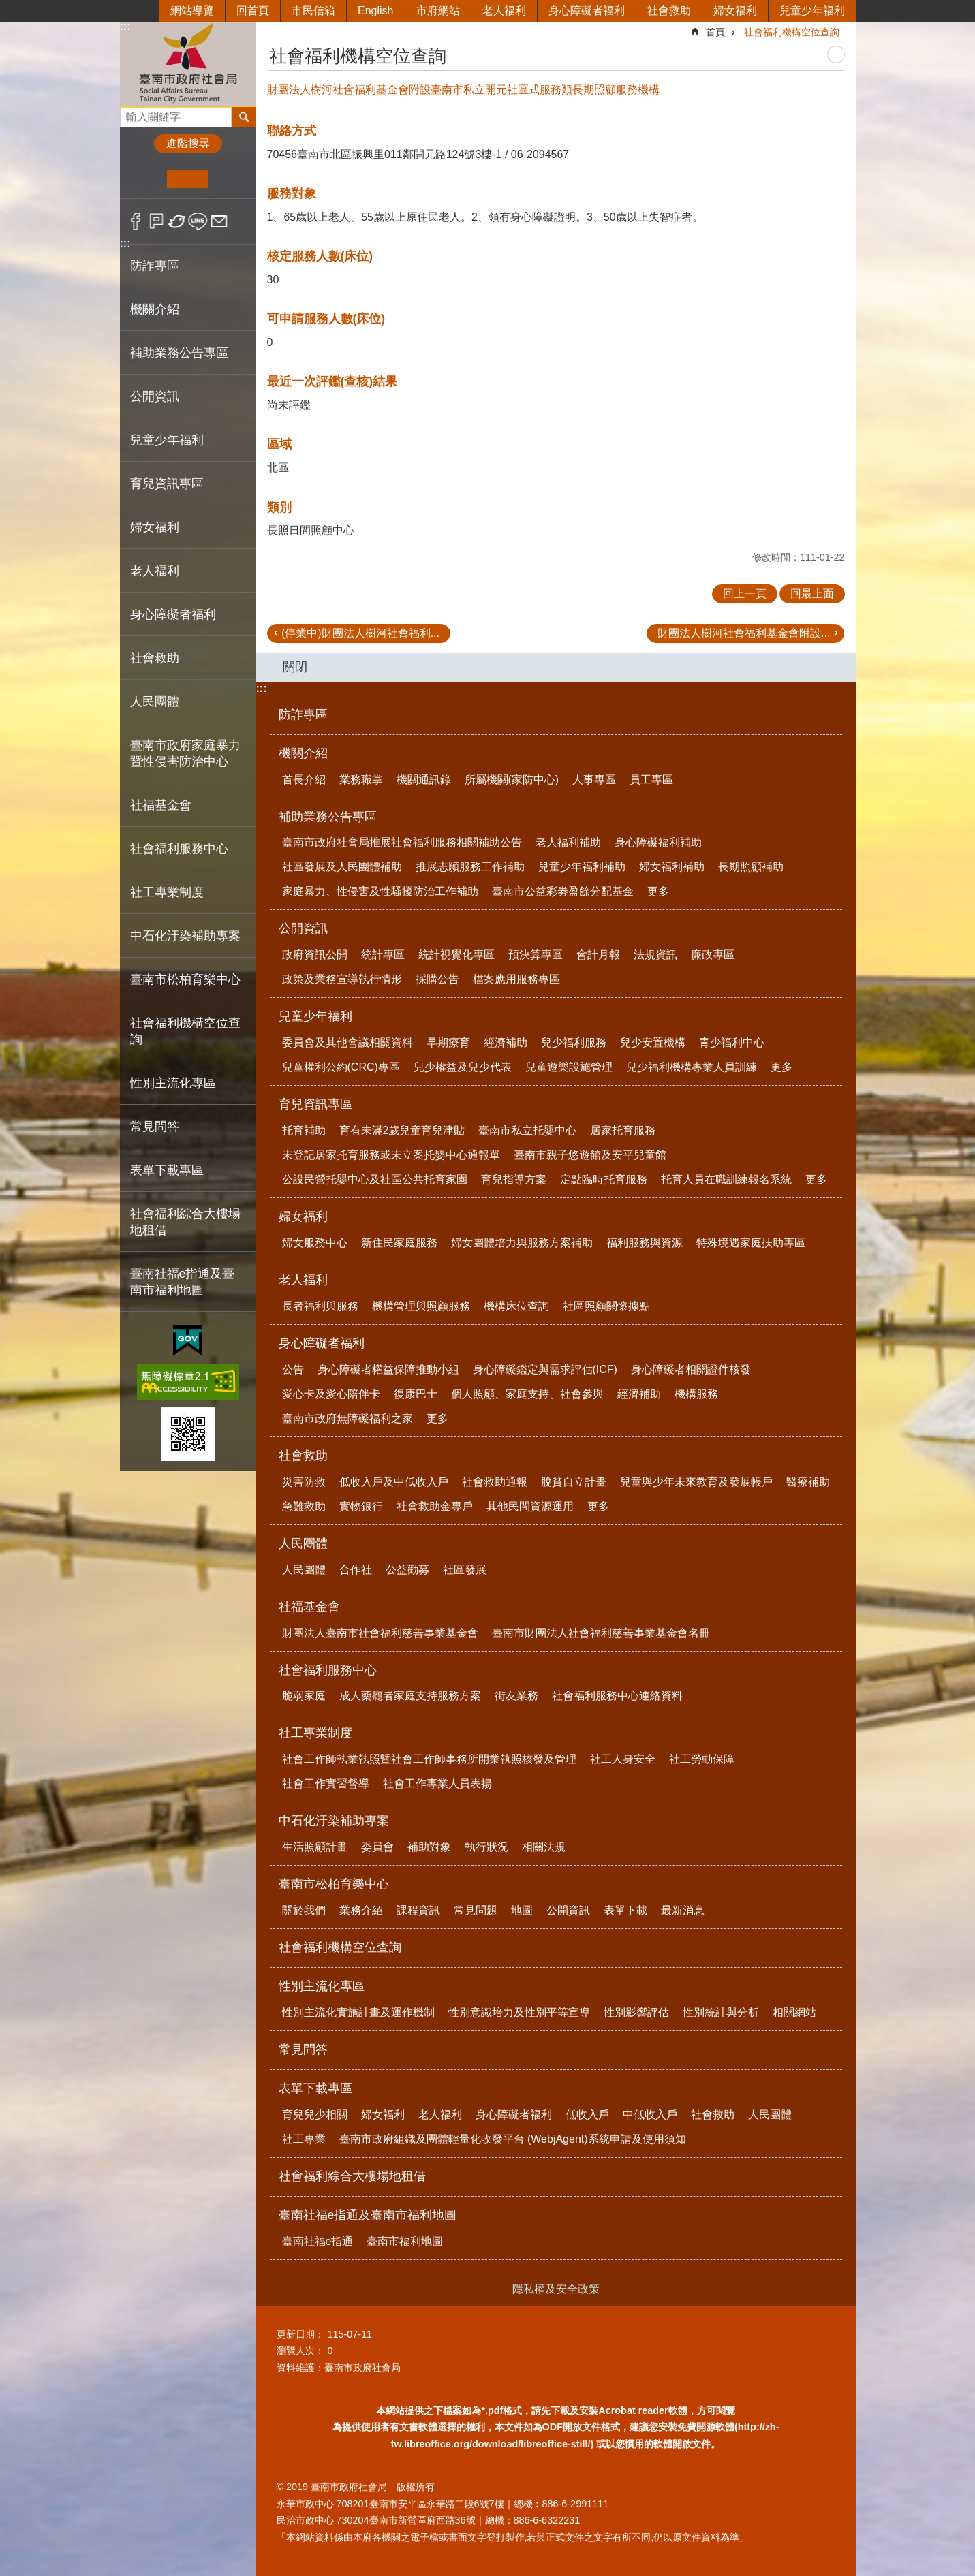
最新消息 (683, 1910)
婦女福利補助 (672, 867)
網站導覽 (192, 10)
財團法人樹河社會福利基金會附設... (743, 633)
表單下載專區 (315, 2088)
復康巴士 (415, 1394)
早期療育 (448, 1042)
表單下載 (625, 1910)
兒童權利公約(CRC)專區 (341, 1067)
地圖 (522, 1910)
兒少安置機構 (652, 1042)
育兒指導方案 (513, 1179)
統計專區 (383, 954)
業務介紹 (361, 1910)
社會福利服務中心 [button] (179, 848)
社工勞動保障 (701, 1759)
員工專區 (651, 779)
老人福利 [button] (154, 571)
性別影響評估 (636, 2012)
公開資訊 (303, 928)
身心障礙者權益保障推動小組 (388, 1369)
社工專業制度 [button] (167, 892)
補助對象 (429, 1847)
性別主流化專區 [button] (173, 1083)
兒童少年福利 (812, 10)
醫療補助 (808, 1482)
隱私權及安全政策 (556, 2289)
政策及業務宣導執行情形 (342, 979)
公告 (293, 1369)
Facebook (135, 221)
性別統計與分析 (721, 2012)
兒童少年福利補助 (581, 867)
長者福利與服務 (320, 1306)
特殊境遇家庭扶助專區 (750, 1242)
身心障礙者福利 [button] (173, 614)
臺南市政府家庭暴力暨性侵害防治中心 (185, 753)
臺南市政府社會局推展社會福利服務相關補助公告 (402, 842)
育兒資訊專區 (315, 1104)
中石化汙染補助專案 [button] (185, 936)
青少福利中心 (731, 1042)
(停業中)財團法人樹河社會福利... (360, 633)
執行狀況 (486, 1847)
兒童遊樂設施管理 (569, 1067)
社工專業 (304, 2139)
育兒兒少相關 (314, 2114)
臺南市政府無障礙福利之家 (347, 1418)
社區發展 (464, 1569)
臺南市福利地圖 (405, 2241)
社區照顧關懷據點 (606, 1306)
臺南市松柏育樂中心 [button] (185, 979)
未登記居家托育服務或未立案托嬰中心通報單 (391, 1155)
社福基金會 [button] (160, 805)
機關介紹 (303, 753)
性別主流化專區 (322, 1986)
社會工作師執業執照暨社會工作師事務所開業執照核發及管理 (429, 1759)
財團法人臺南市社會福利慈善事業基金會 (380, 1633)
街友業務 (516, 1695)
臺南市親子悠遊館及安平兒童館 (590, 1155)
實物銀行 (361, 1506)
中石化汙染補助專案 (334, 1820)
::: (125, 26)
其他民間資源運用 (530, 1506)
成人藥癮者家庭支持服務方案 (410, 1695)
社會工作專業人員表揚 (437, 1783)
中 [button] (187, 179)
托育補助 (304, 1130)
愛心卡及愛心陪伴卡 (331, 1394)
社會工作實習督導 (325, 1783)
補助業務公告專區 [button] (179, 353)
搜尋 (131, 113)
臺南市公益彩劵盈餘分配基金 (563, 891)
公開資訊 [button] (154, 396)
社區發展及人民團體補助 (342, 867)
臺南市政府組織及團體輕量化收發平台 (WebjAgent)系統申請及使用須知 (512, 2139)
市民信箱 (313, 10)
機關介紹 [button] (154, 309)
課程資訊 (418, 1910)
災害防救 (304, 1482)
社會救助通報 (494, 1482)
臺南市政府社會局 (188, 63)
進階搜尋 (188, 143)
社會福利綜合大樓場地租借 (185, 1222)
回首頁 (252, 10)
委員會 (377, 1847)
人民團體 (303, 1543)
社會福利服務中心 (328, 1670)
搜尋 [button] (244, 117)
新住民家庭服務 (399, 1242)
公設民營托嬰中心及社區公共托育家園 (374, 1179)
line (197, 221)
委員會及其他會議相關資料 (347, 1042)
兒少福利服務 (573, 1042)
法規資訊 (655, 954)
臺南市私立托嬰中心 (527, 1130)
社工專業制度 (315, 1733)
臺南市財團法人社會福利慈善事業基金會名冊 (601, 1633)
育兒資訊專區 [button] (167, 483)
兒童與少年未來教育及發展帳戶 (696, 1482)
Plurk (156, 221)
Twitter (177, 221)
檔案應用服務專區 (516, 979)
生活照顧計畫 (314, 1847)
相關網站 (794, 2012)
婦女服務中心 (314, 1242)
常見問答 (154, 1126)
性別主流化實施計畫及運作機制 (358, 2012)
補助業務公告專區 (328, 816)
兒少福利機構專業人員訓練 (691, 1067)
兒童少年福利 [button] (167, 440)
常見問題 (475, 1910)
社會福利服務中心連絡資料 (617, 1695)
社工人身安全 (622, 1759)
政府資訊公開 (314, 954)
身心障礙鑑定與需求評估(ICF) (545, 1369)
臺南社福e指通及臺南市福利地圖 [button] (182, 1282)
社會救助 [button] (154, 658)
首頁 (715, 32)
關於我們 (304, 1910)
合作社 (355, 1569)
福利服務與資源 (644, 1242)
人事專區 (594, 779)
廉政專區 (712, 954)
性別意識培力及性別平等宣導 (519, 2012)
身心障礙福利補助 (658, 842)
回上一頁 (745, 593)
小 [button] (146, 179)
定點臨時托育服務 (603, 1179)
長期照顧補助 (751, 867)
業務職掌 (361, 779)
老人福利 (504, 10)
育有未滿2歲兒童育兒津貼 (402, 1130)
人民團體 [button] (154, 701)
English (375, 10)
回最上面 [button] (812, 593)
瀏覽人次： (300, 2350)
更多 (658, 891)
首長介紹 (304, 779)
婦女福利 (735, 10)
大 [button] (229, 179)
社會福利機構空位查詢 (185, 1031)
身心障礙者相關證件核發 (691, 1369)
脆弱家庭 (304, 1695)
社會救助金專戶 (435, 1506)
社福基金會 (309, 1607)
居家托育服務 (622, 1130)
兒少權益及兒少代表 (463, 1067)
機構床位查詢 (516, 1306)
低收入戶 (587, 2114)
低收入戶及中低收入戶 (393, 1482)
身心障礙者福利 (586, 10)
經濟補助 (505, 1042)
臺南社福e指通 (318, 2241)
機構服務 (696, 1394)
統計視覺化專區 (456, 954)
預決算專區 (535, 954)
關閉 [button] (295, 667)
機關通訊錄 (424, 779)
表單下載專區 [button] (167, 1170)
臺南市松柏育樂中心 (334, 1884)
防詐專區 (154, 265)
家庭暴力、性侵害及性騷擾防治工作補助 (380, 891)
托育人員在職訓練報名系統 (726, 1179)
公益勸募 (407, 1569)
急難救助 (304, 1506)
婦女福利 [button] (154, 527)
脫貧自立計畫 (573, 1482)
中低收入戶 (650, 2114)
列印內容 (836, 54)
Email (219, 221)
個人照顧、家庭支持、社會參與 (527, 1394)
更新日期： (300, 2334)
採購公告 (437, 979)
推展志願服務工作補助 (470, 867)
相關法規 (544, 1847)
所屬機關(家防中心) (512, 779)
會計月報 (598, 954)
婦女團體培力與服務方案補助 (522, 1242)
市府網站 (438, 10)
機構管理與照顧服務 (421, 1306)
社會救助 (669, 10)
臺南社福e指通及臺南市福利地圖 (368, 2215)
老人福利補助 (568, 842)
